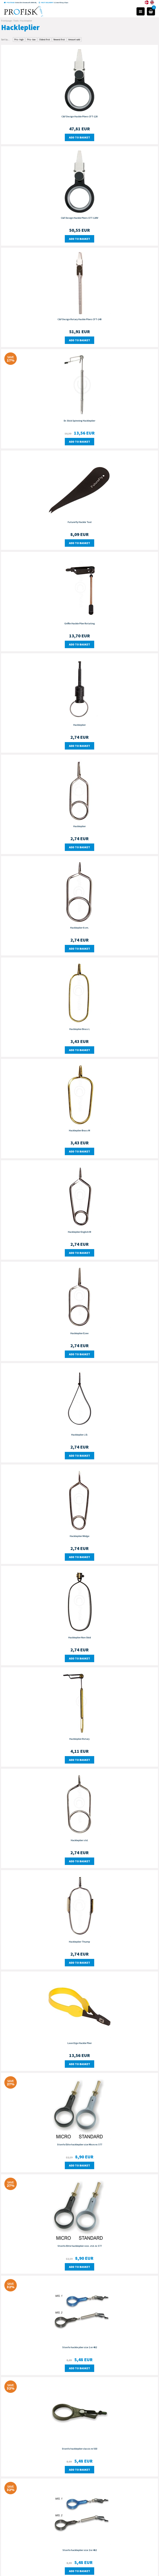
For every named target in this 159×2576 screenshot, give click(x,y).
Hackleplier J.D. (79, 1434)
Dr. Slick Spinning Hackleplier (79, 420)
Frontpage (6, 20)
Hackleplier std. (79, 1840)
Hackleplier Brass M (79, 1130)
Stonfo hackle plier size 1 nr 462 (79, 2347)
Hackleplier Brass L (79, 1029)
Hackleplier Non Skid (79, 1637)
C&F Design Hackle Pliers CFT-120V (79, 217)
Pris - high (19, 39)
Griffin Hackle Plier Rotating (79, 623)
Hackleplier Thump (79, 1941)
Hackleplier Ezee (79, 1333)
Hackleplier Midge (79, 1536)
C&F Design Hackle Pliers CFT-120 (79, 116)
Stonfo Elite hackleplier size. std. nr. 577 (80, 2245)
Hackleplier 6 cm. (79, 927)
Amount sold (74, 39)
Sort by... (5, 39)
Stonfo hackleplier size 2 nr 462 (80, 2550)
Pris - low (31, 39)
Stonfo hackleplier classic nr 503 (79, 2448)
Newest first (59, 39)
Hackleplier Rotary (79, 1738)
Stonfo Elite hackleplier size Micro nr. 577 (79, 2144)
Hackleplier (79, 724)
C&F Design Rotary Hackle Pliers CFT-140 (79, 319)
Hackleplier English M (79, 1231)
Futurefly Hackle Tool (80, 522)
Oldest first (44, 39)
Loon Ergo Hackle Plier (79, 2043)
